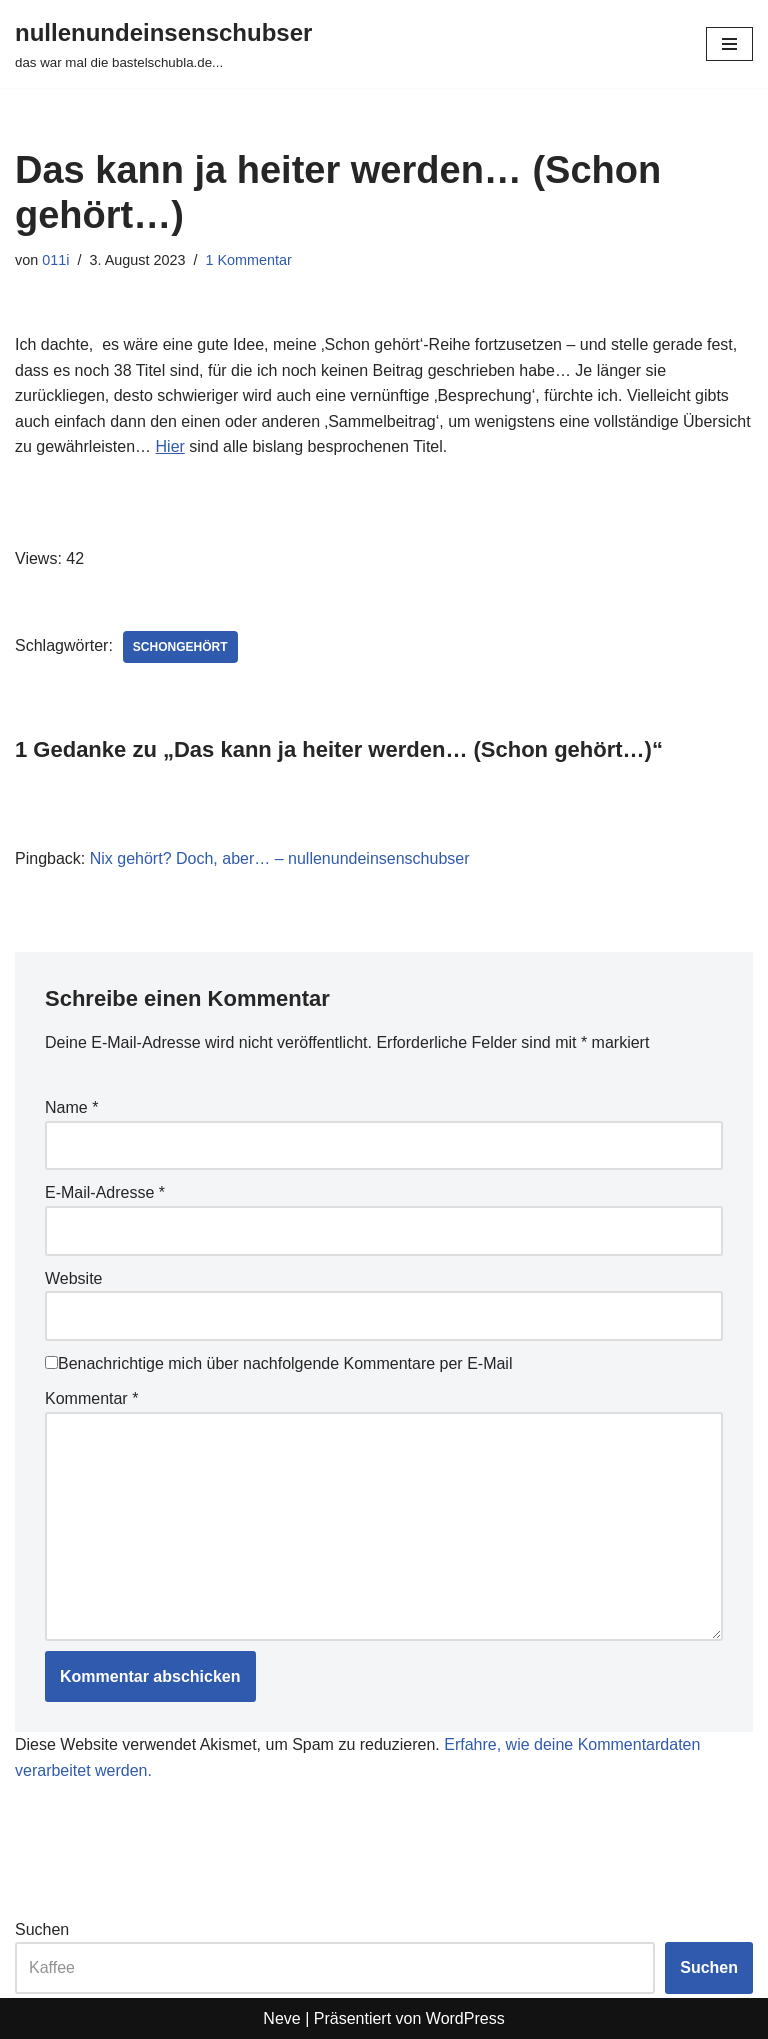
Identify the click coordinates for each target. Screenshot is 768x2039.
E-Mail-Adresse (105, 1192)
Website (74, 1278)
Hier (170, 446)
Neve (281, 2018)
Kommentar (91, 1398)
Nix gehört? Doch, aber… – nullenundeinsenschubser (280, 858)
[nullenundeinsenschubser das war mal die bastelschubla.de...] (163, 44)
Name (71, 1107)
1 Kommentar (248, 260)
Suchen (42, 1929)
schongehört (180, 647)
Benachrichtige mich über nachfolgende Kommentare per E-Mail (278, 1363)
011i (55, 260)
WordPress (465, 2018)
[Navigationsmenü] (729, 44)
